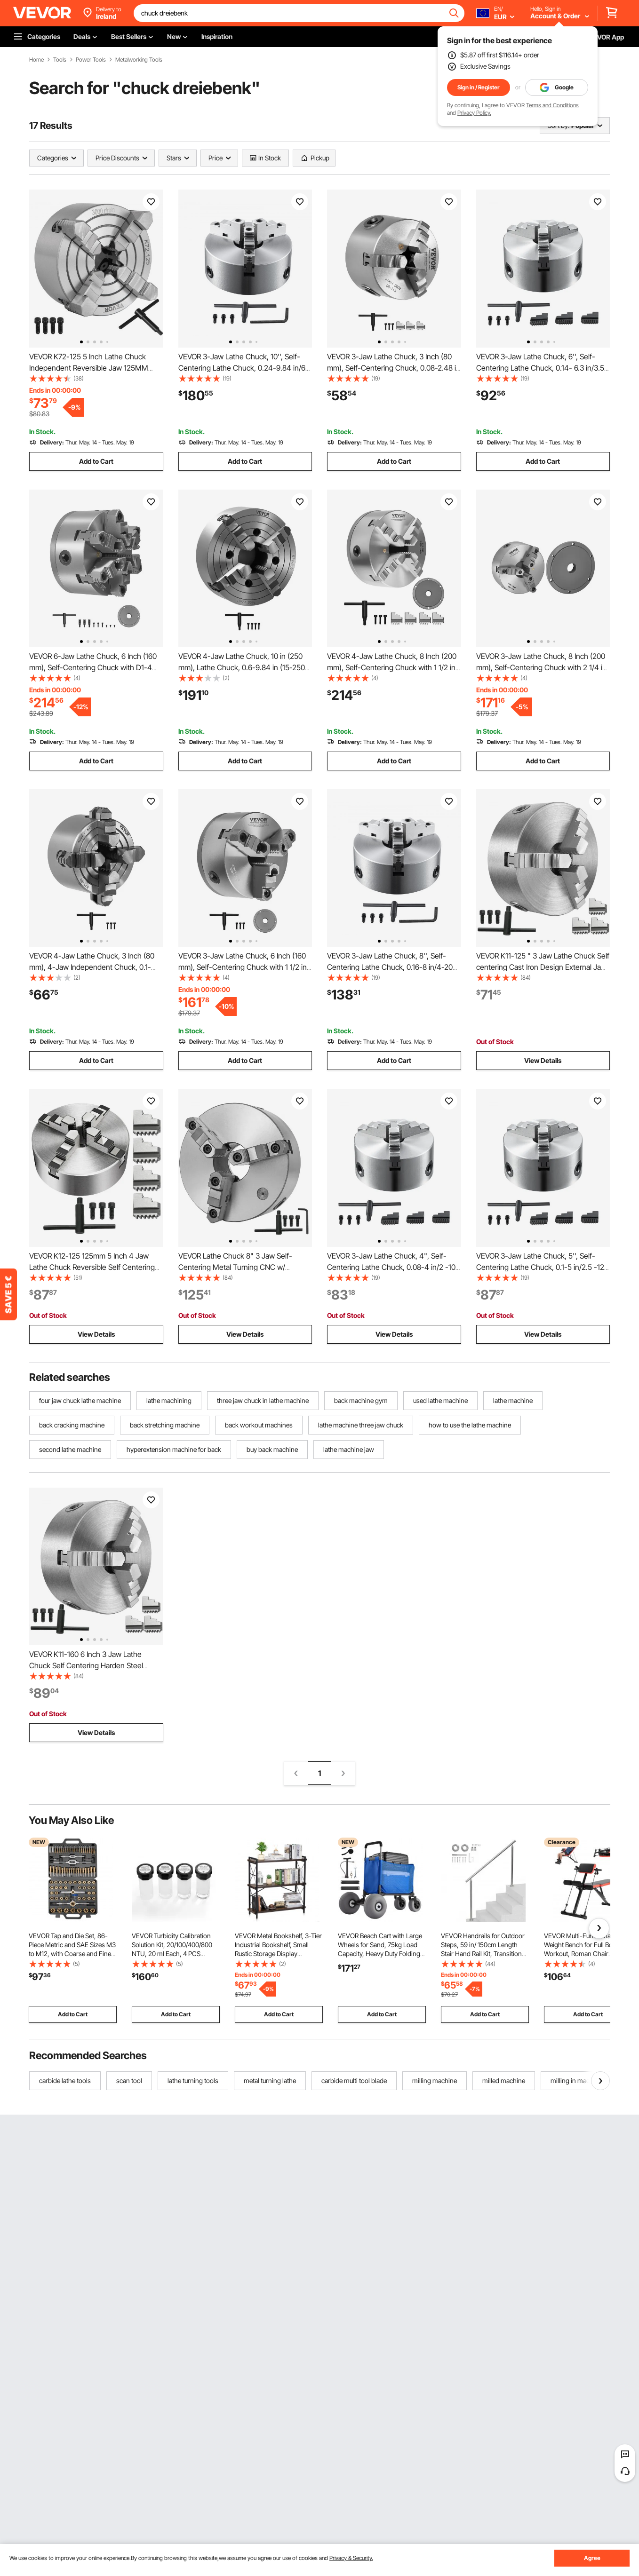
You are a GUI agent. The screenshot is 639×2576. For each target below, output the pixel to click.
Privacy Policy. (474, 112)
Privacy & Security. (351, 2557)
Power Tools (91, 59)
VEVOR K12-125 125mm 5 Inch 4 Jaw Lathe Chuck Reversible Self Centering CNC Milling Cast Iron (92, 1267)
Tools (59, 59)
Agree (592, 2557)
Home (36, 59)
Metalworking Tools (138, 59)
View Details (542, 1060)
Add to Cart (96, 461)
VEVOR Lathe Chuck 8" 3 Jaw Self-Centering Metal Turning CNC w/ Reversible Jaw (235, 1267)
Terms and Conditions (552, 105)
